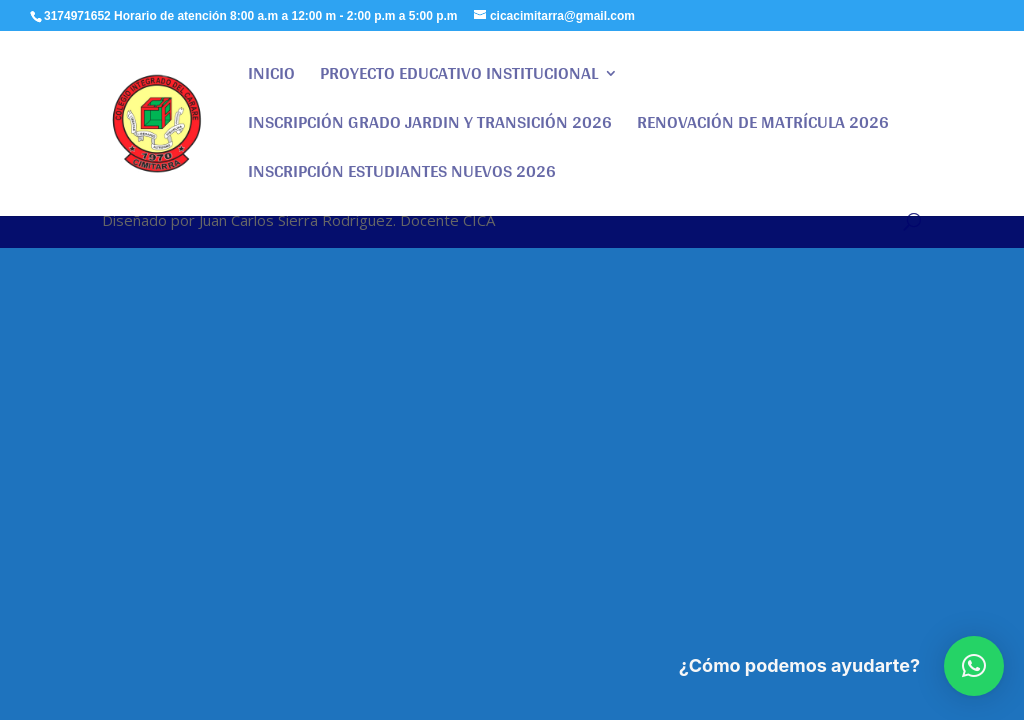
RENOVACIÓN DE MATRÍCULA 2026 (763, 126)
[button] (974, 666)
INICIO (271, 77)
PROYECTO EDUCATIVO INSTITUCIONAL (459, 77)
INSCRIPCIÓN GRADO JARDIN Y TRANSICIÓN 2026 (430, 126)
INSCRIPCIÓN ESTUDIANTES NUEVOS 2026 (402, 175)
